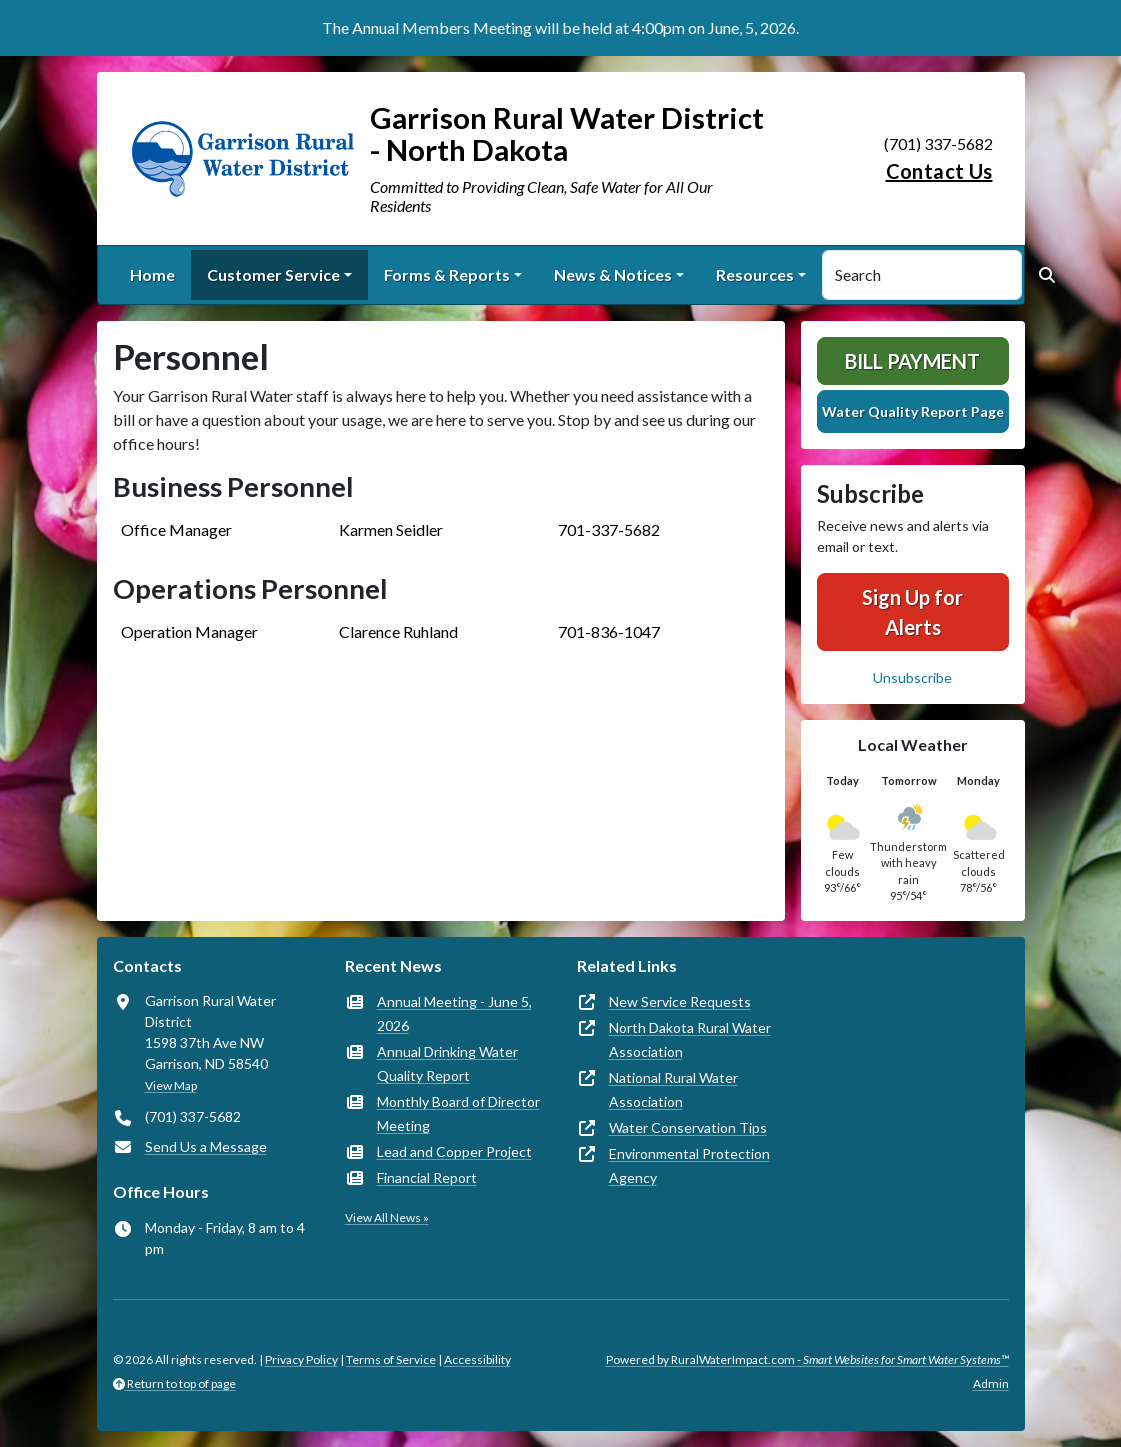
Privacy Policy (301, 1359)
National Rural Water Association (673, 1089)
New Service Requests (680, 1001)
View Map (171, 1085)
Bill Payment (912, 361)
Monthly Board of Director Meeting (458, 1113)
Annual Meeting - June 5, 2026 (454, 1013)
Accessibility (477, 1359)
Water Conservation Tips (688, 1127)
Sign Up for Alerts (912, 612)
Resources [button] (755, 274)
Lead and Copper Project (454, 1151)
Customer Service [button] (273, 274)
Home (152, 274)
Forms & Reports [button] (447, 274)
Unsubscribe (912, 677)
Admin (991, 1383)
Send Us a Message (206, 1146)
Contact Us (939, 171)
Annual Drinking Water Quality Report (447, 1063)
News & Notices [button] (613, 274)
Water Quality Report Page (913, 411)
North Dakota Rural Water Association (690, 1039)
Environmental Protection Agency (689, 1165)
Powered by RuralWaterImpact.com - (807, 1359)
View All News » (387, 1217)
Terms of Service (391, 1359)
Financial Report (427, 1177)
